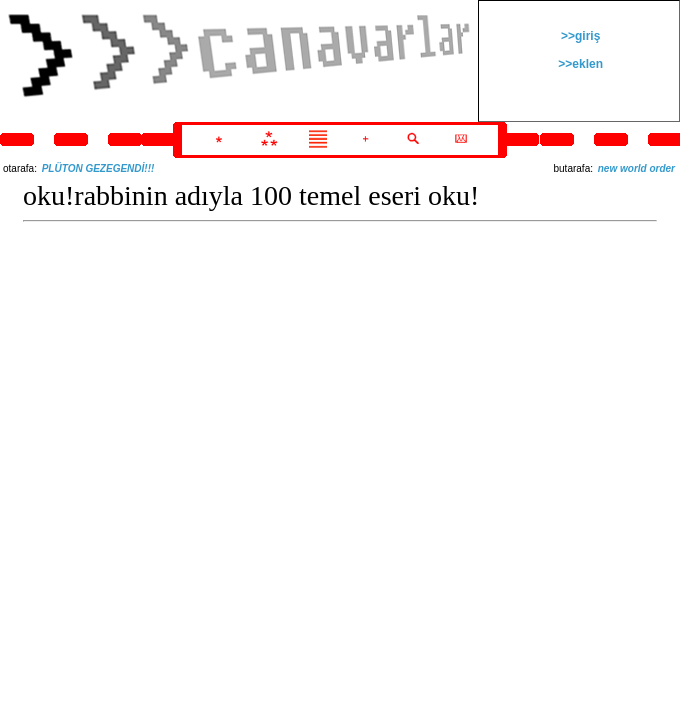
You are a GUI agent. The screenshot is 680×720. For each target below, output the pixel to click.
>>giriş (579, 36)
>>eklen (579, 64)
